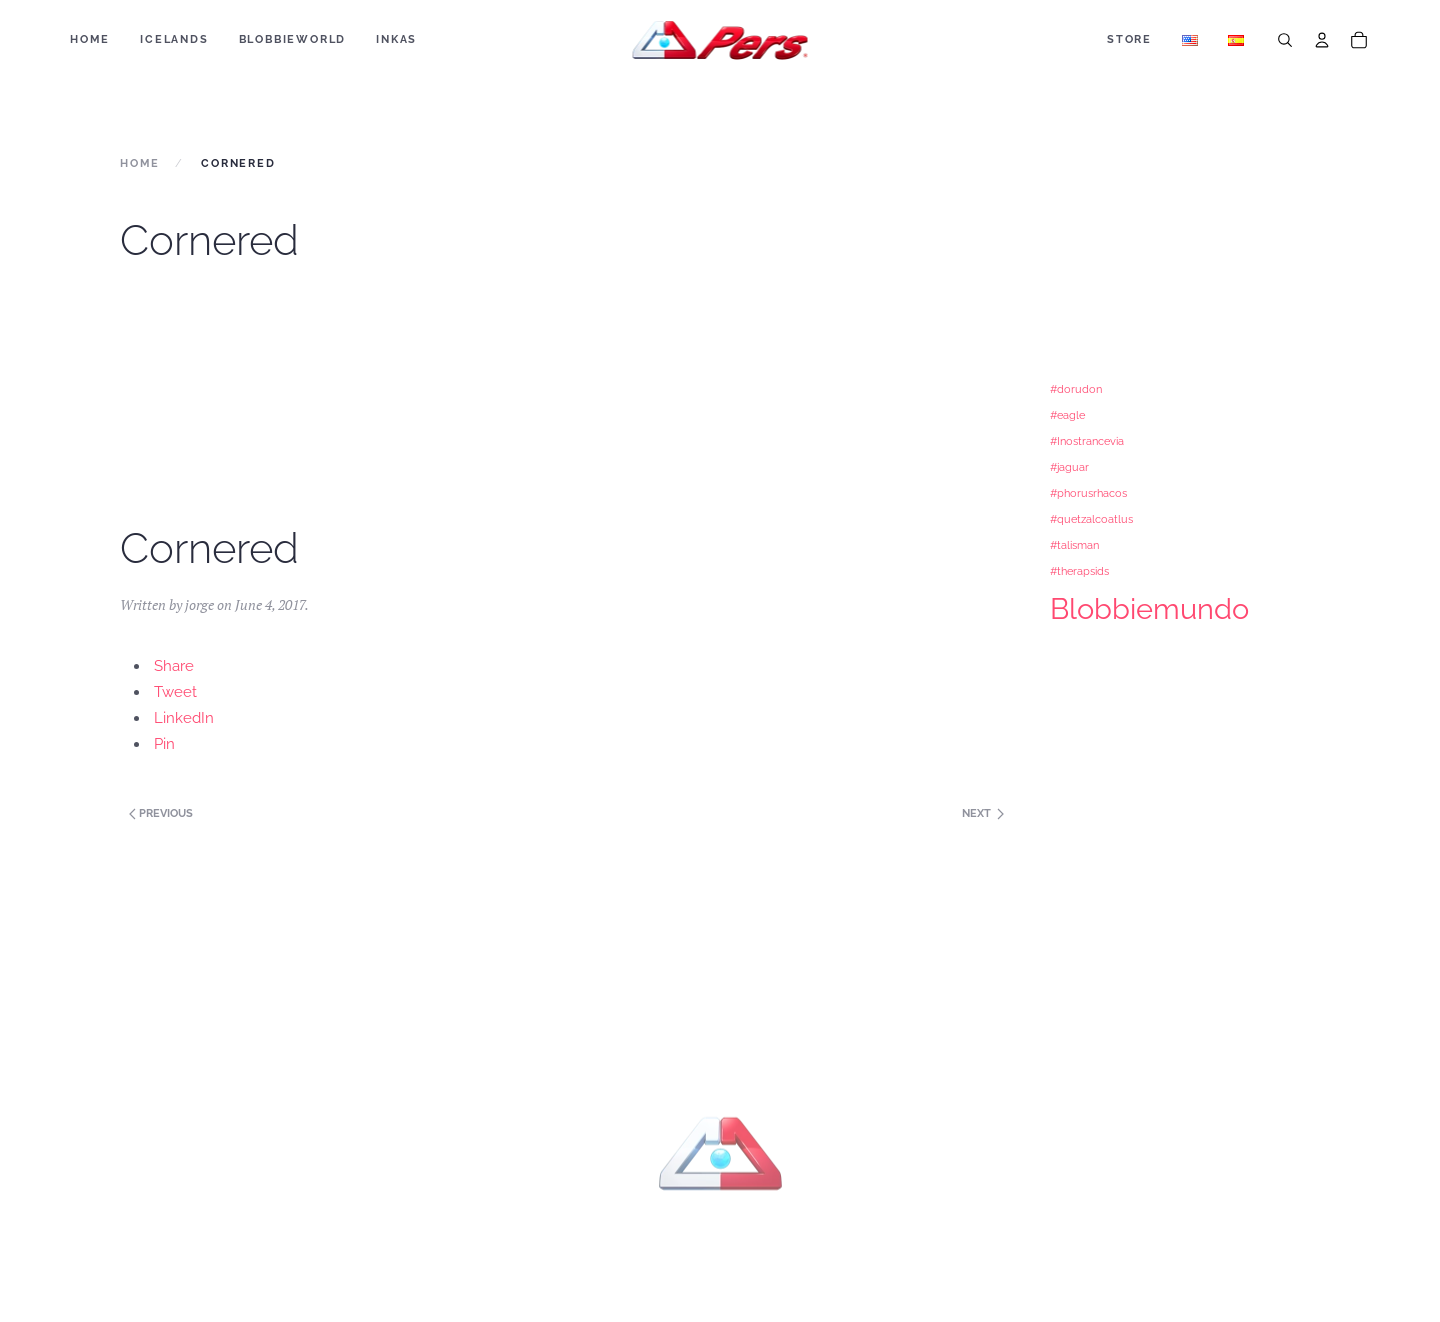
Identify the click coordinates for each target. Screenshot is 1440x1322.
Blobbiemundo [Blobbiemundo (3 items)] (1149, 608)
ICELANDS (174, 39)
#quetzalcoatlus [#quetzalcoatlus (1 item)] (1091, 519)
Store (1129, 39)
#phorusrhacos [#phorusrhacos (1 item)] (1088, 493)
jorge (199, 604)
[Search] (1285, 40)
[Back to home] (720, 40)
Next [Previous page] (983, 813)
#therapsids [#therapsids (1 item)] (1079, 571)
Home (90, 39)
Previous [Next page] (159, 813)
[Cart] (1359, 40)
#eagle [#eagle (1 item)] (1067, 415)
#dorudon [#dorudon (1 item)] (1076, 389)
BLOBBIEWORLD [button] (293, 39)
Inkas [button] (396, 39)
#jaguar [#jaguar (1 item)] (1069, 467)
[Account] (1322, 40)
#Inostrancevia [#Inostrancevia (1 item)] (1087, 441)
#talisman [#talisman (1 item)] (1074, 545)
